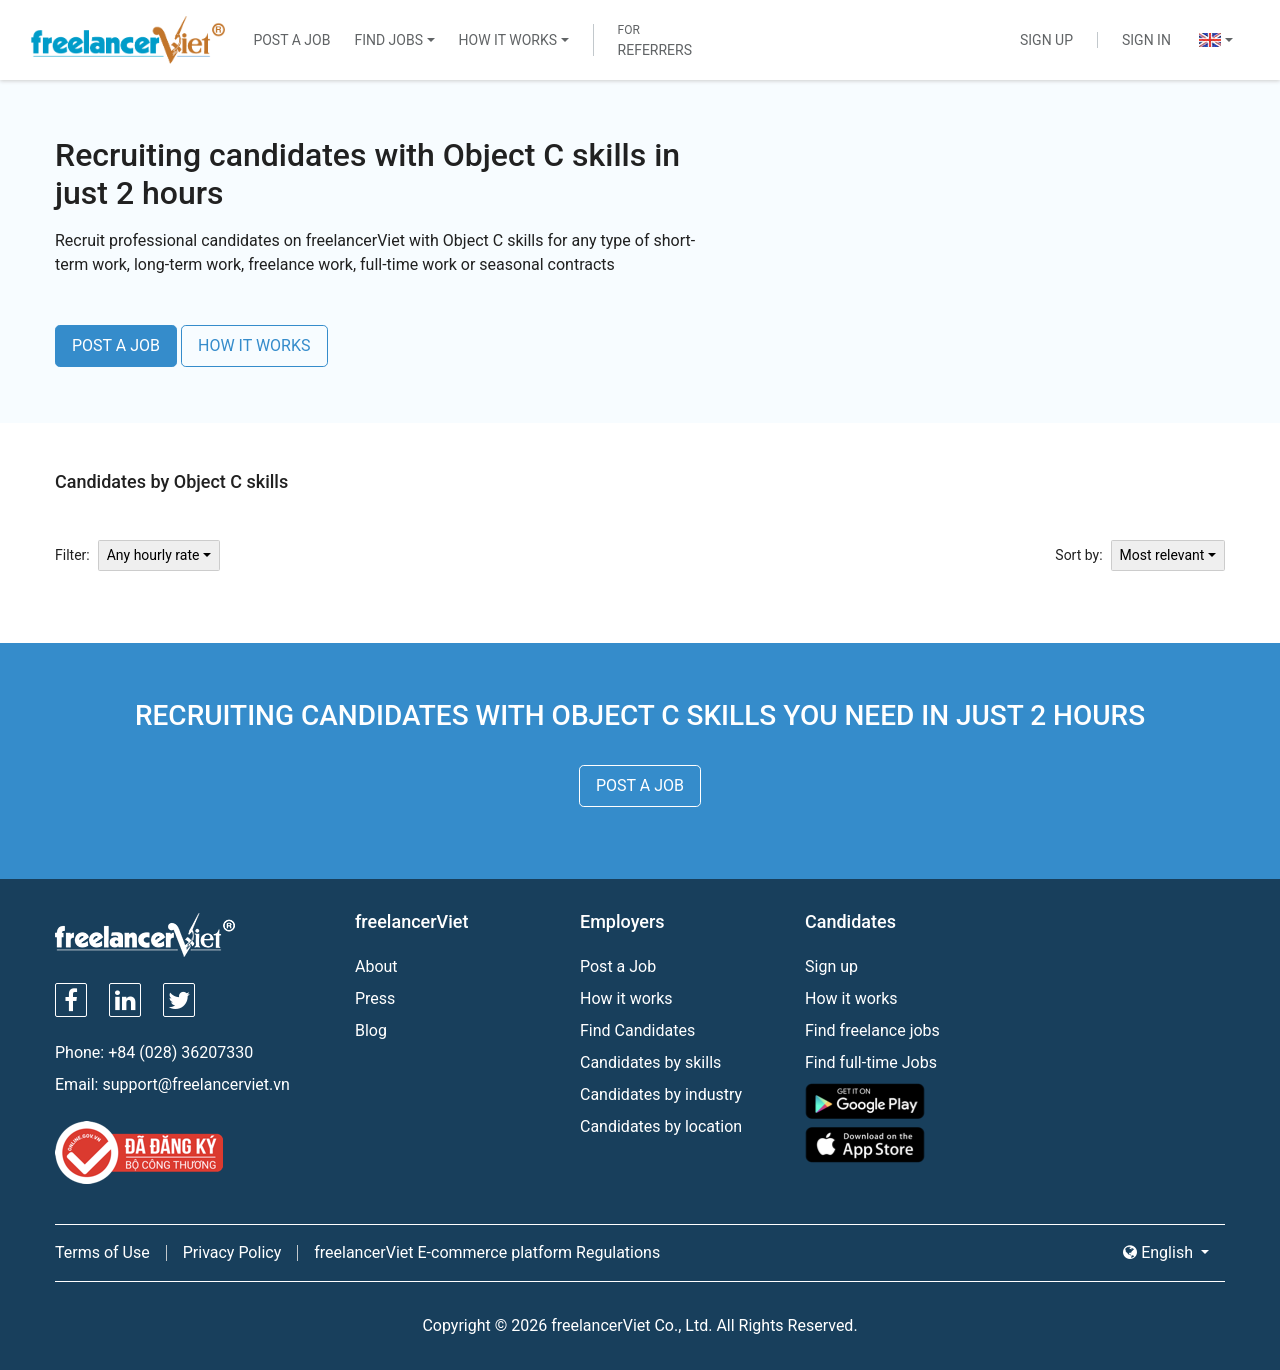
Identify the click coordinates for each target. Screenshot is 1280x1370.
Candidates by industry (661, 1094)
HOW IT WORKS (254, 345)
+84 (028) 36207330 (180, 1052)
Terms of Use (102, 1252)
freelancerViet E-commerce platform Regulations (487, 1252)
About (376, 966)
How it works (626, 998)
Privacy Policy (232, 1252)
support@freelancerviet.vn (195, 1084)
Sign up (831, 966)
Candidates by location (661, 1126)
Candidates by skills (650, 1062)
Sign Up (1046, 40)
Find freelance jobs (872, 1030)
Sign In (1146, 40)
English (1160, 1252)
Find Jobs (388, 40)
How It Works (508, 40)
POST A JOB (116, 345)
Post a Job (291, 40)
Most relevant (1162, 555)
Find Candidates (637, 1030)
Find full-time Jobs (871, 1062)
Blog (371, 1030)
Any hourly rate (153, 555)
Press (375, 998)
